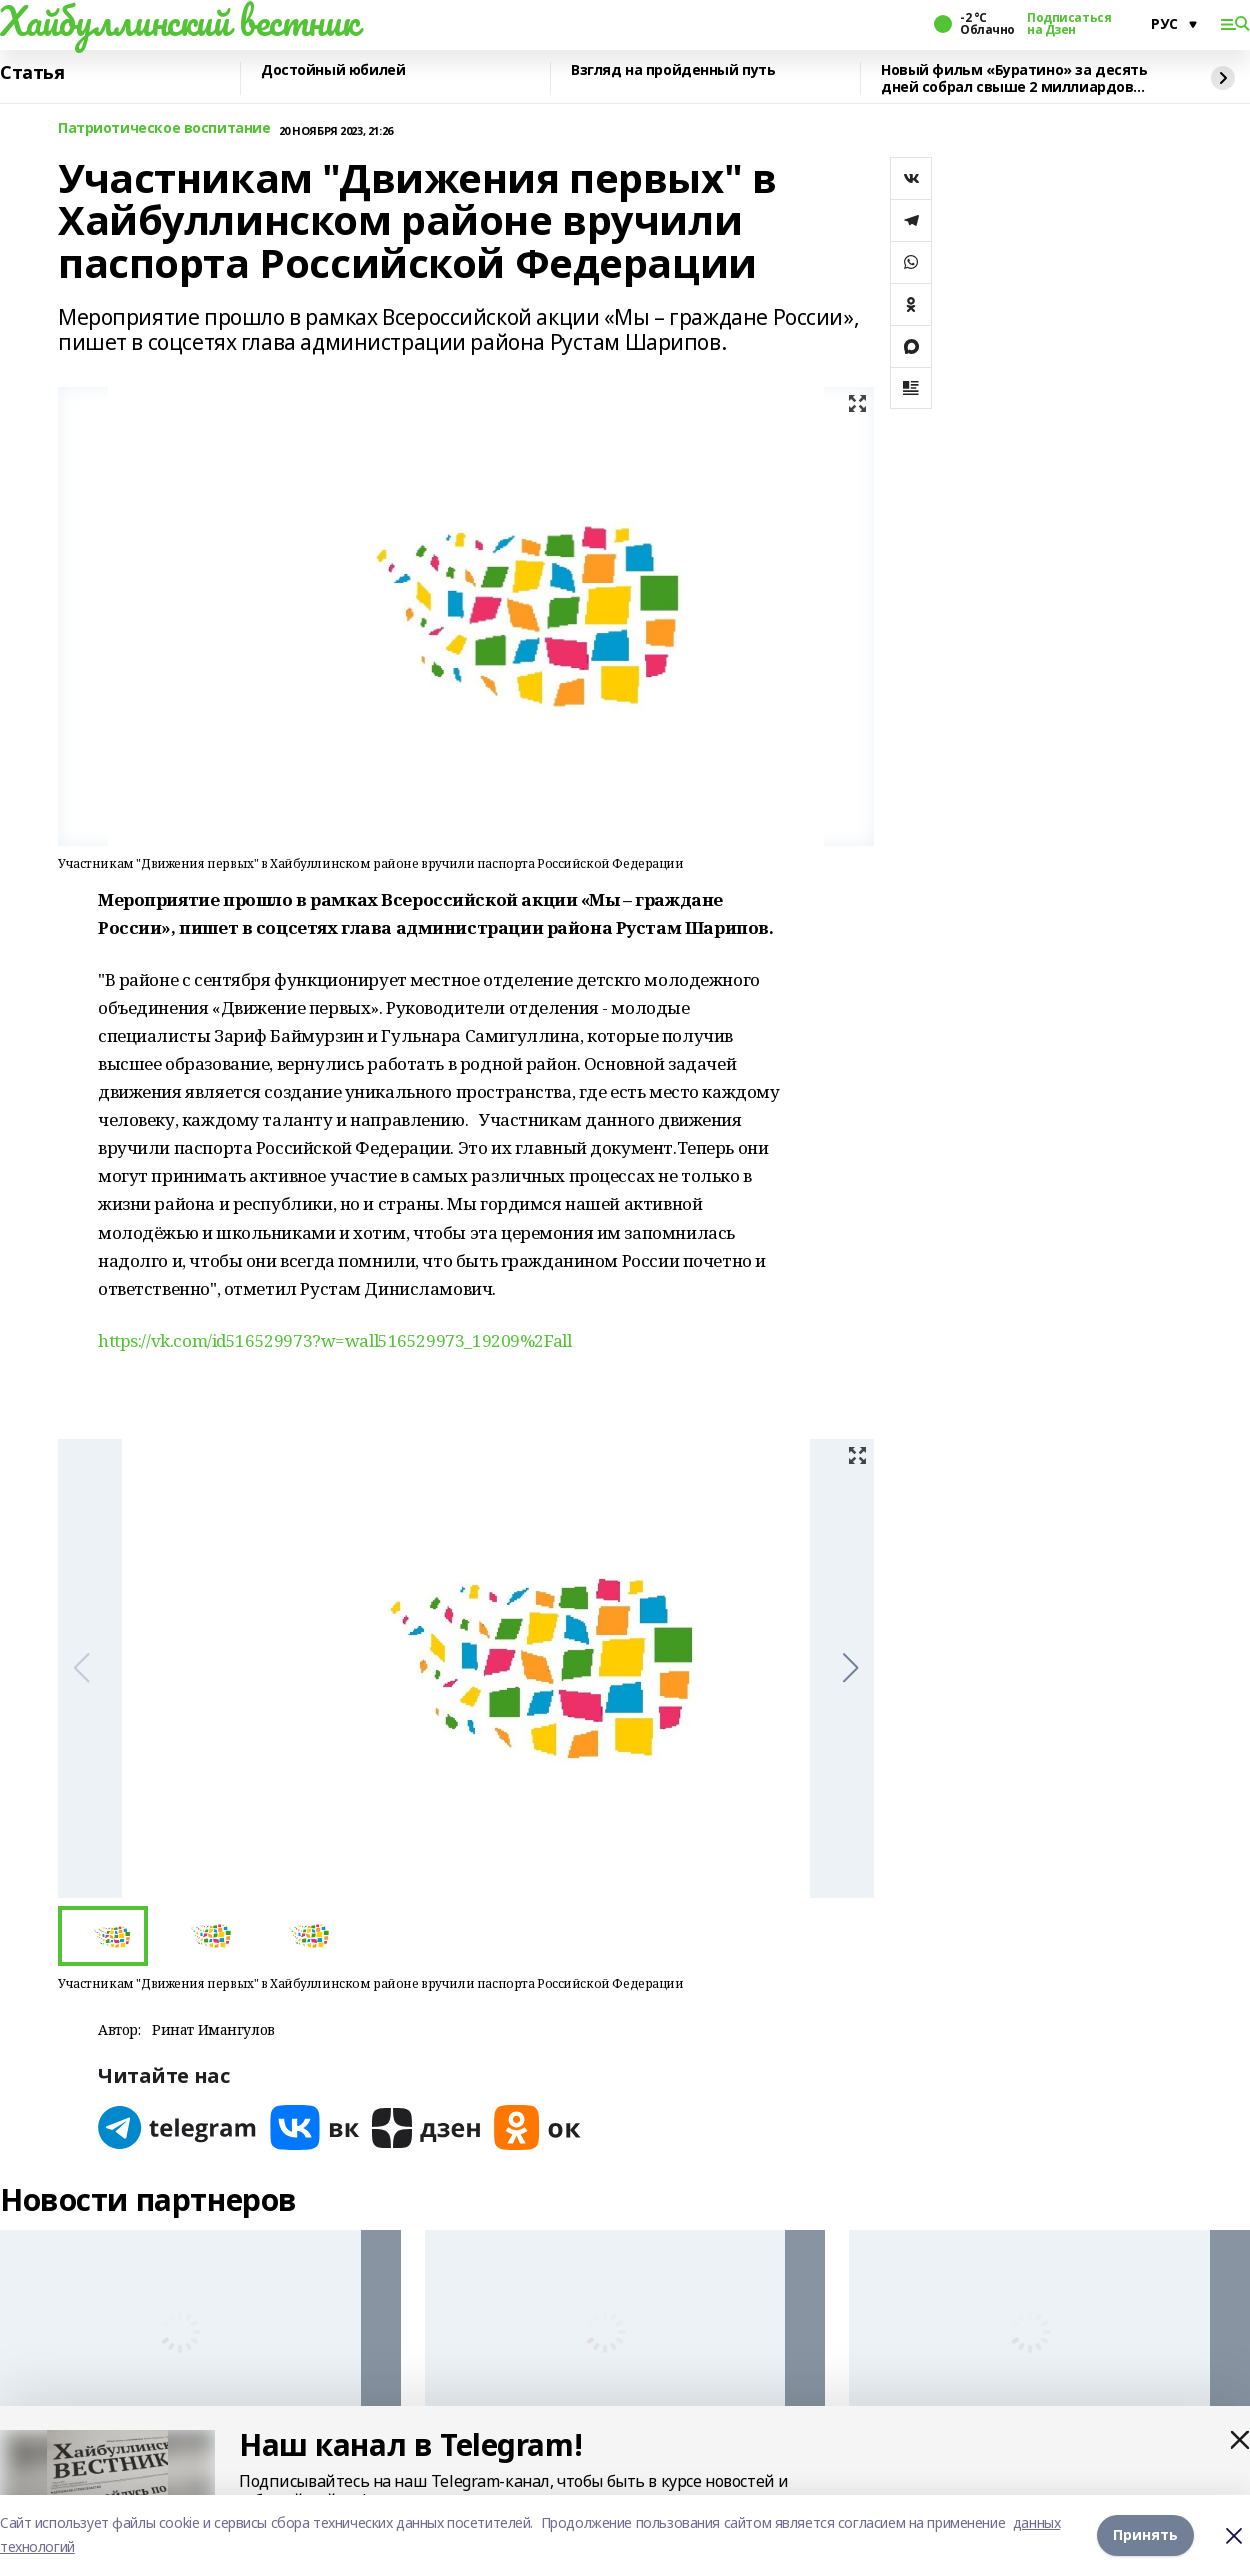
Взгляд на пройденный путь (673, 70)
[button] (850, 1668)
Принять (1145, 2534)
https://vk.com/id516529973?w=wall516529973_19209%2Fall (334, 1340)
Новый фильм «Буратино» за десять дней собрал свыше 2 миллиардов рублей (1014, 78)
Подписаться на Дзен (1069, 24)
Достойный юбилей (333, 70)
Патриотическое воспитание (164, 128)
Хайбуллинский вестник (179, 21)
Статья (32, 73)
